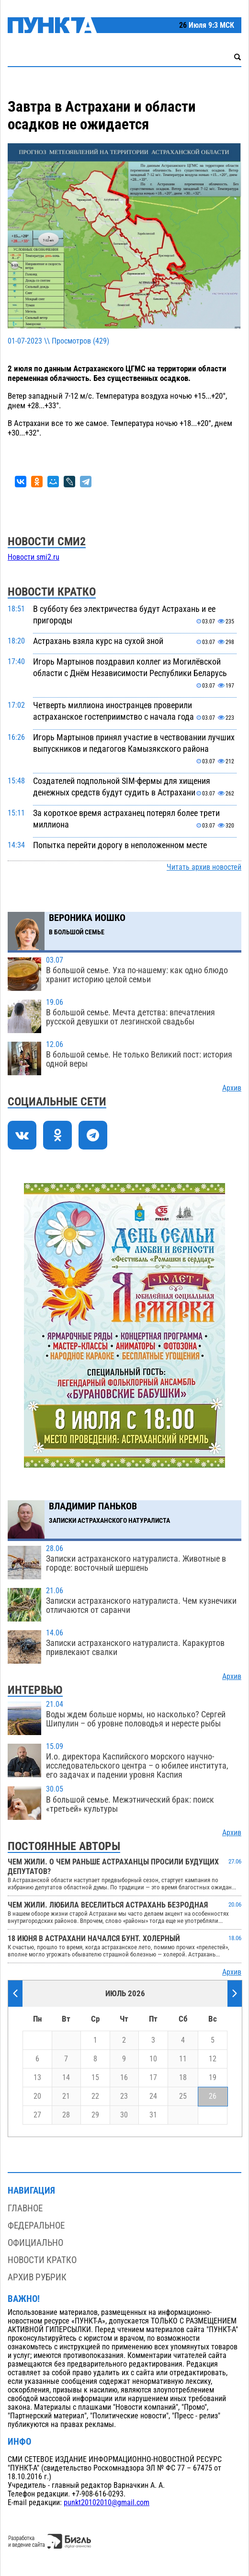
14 (66, 2077)
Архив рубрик (37, 2277)
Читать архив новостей (204, 867)
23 (124, 2096)
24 (153, 2096)
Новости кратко (42, 2260)
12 (212, 2059)
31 (153, 2115)
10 (153, 2059)
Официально (35, 2242)
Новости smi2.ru (33, 557)
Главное (25, 2208)
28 (66, 2115)
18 (183, 2077)
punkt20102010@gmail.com (106, 2502)
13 (37, 2077)
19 (212, 2077)
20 (37, 2096)
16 (124, 2077)
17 (153, 2077)
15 (95, 2077)
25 (183, 2096)
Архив (231, 1088)
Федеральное (36, 2225)
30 (124, 2115)
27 (37, 2115)
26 (212, 2096)
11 (183, 2059)
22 (95, 2096)
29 (95, 2115)
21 (66, 2096)
